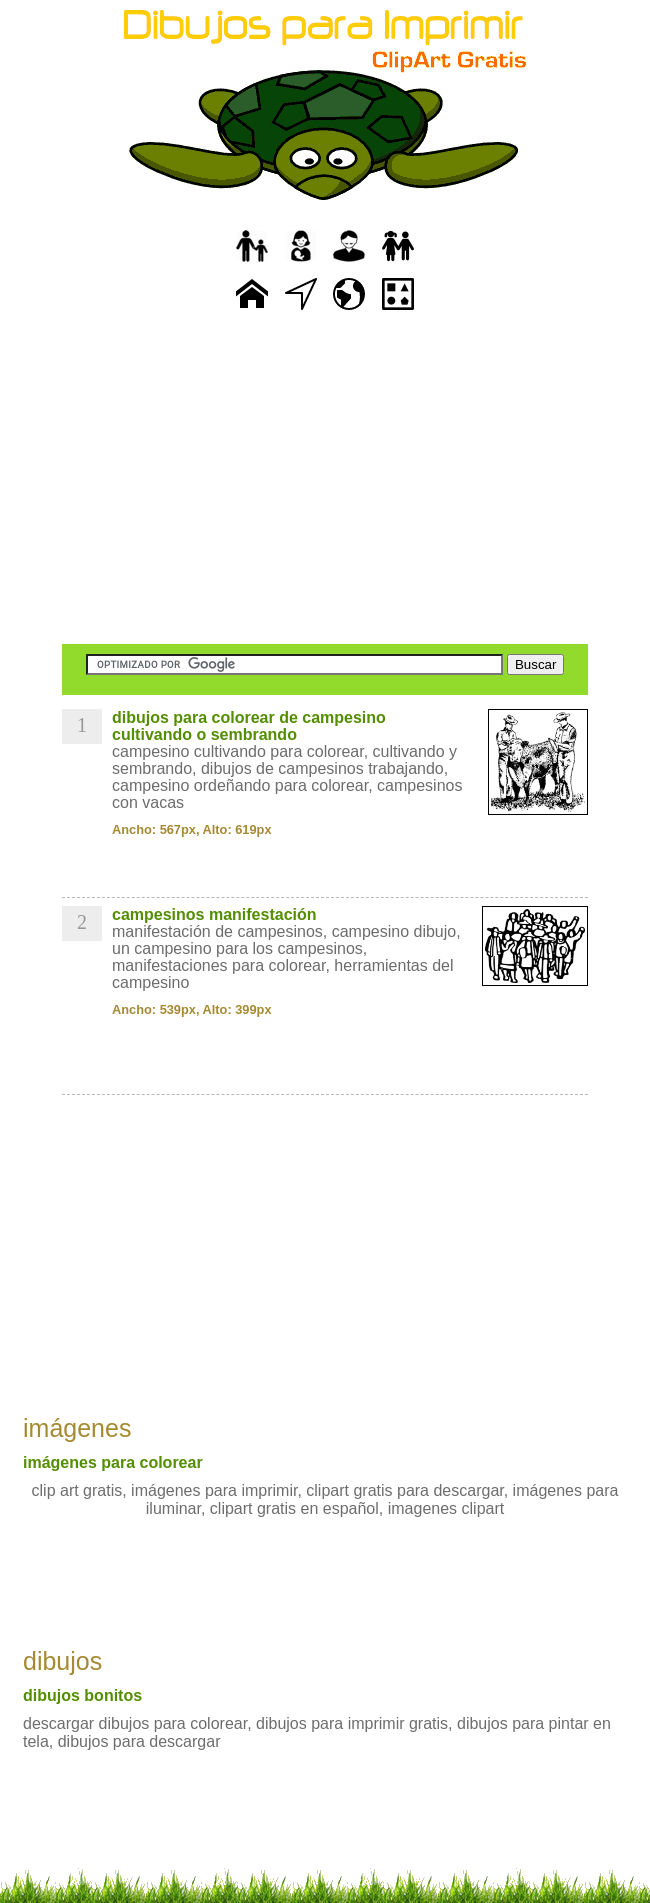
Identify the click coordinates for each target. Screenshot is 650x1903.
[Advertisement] (325, 480)
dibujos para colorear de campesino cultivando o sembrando (249, 726)
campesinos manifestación (214, 914)
